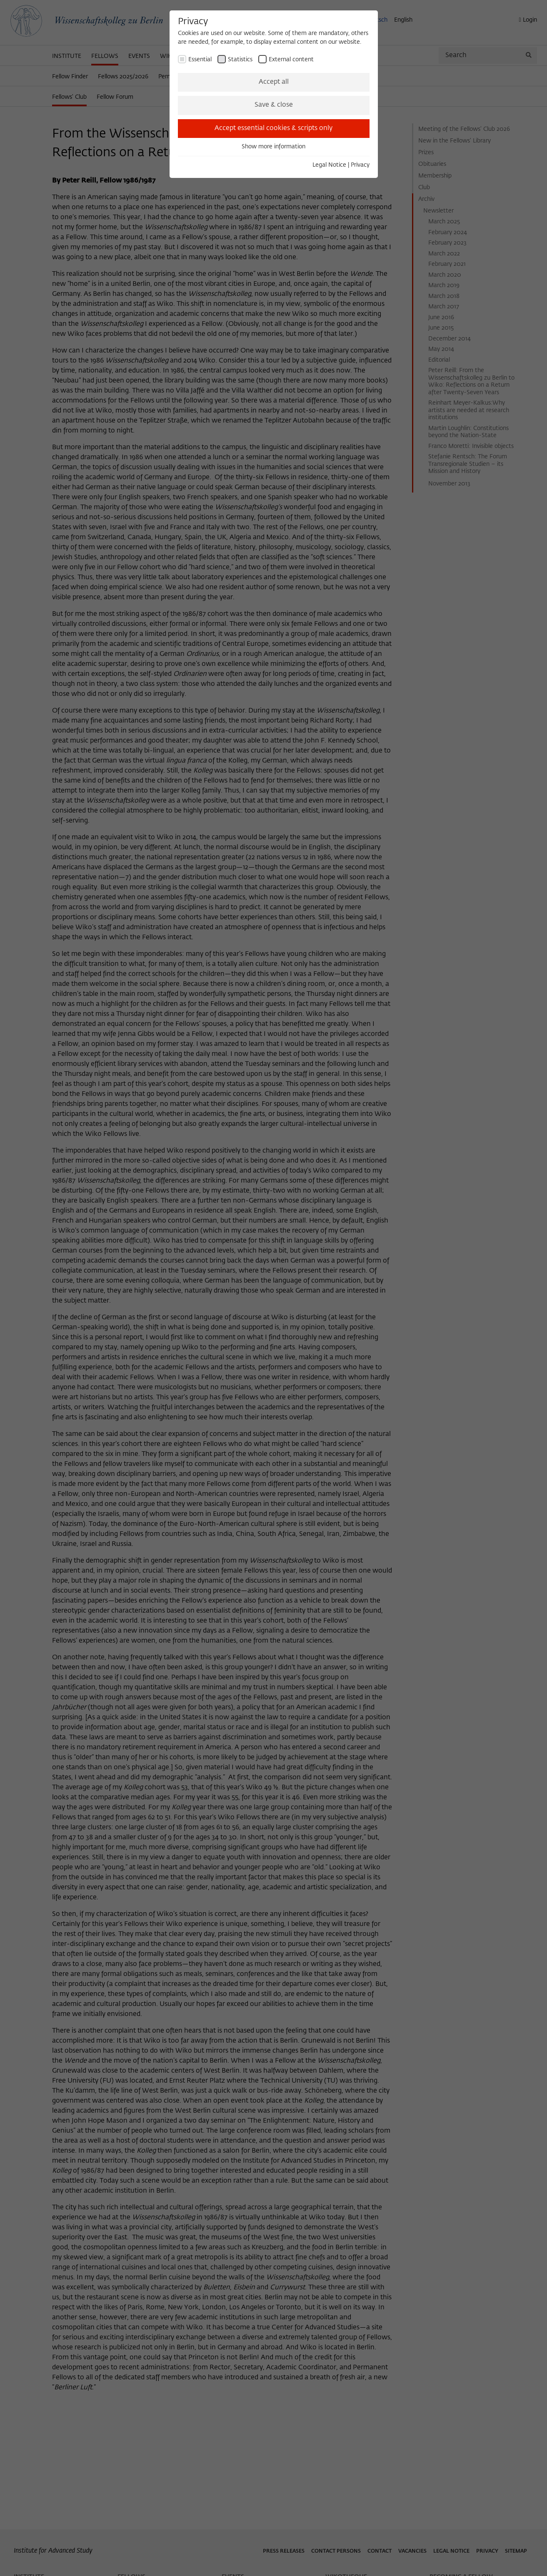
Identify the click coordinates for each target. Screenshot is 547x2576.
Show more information (273, 147)
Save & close (274, 105)
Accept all (274, 82)
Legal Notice (329, 165)
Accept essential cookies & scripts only (273, 128)
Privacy (360, 165)
